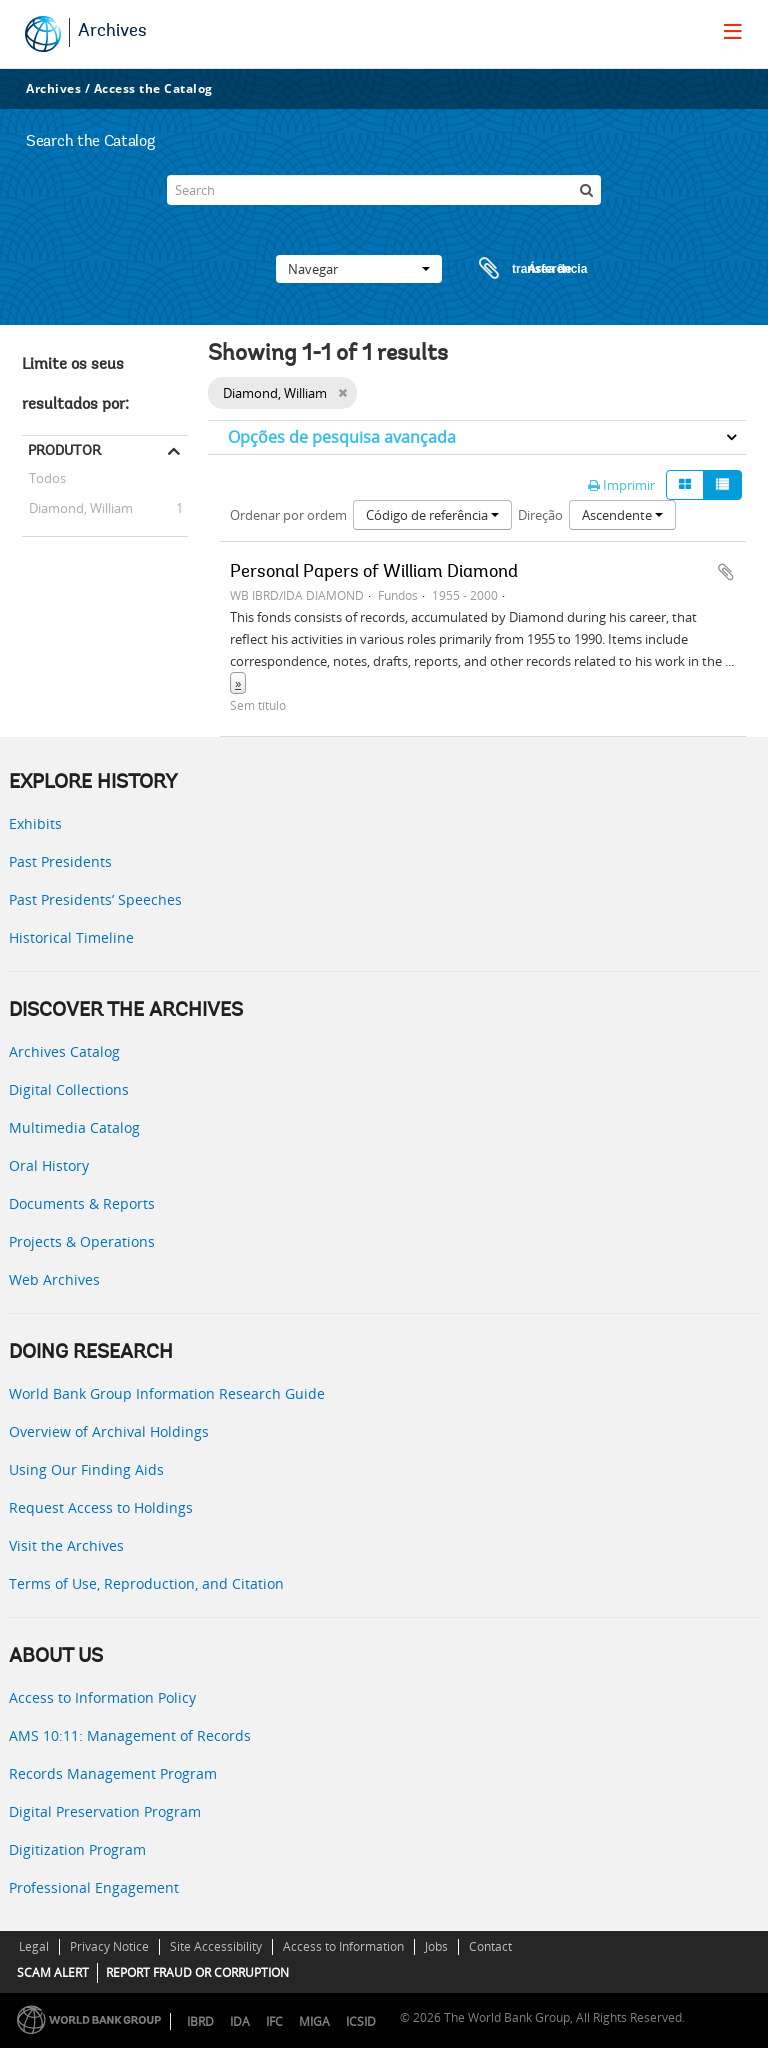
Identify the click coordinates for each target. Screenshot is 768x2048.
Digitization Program (77, 1849)
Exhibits (35, 823)
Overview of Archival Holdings (109, 1431)
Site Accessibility (216, 1946)
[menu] (733, 31)
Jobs (436, 1946)
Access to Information (343, 1946)
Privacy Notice (109, 1946)
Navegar (359, 269)
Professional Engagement (94, 1887)
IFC (274, 2021)
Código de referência (432, 515)
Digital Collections (69, 1089)
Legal (34, 1946)
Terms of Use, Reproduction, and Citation (146, 1583)
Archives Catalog (64, 1051)
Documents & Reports (82, 1203)
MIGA (314, 2021)
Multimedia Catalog (74, 1127)
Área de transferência (514, 269)
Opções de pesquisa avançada (342, 437)
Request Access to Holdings (101, 1507)
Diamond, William (77, 508)
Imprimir (621, 485)
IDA (240, 2021)
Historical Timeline (71, 937)
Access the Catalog (153, 88)
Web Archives (54, 1279)
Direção (540, 515)
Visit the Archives (66, 1545)
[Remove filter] (342, 393)
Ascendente (622, 515)
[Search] (384, 190)
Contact (490, 1946)
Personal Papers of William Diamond (374, 573)
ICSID (361, 2021)
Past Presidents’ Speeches (95, 899)
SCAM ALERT (53, 1972)
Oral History (49, 1165)
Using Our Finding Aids (86, 1469)
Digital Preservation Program (105, 1811)
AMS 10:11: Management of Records (130, 1735)
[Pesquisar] (586, 190)
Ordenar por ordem (288, 515)
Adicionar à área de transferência (726, 572)
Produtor (64, 450)
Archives (112, 32)
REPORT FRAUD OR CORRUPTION (197, 1972)
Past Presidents (60, 861)
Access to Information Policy (102, 1697)
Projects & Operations (82, 1241)
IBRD (200, 2021)
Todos (47, 481)
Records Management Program (113, 1773)
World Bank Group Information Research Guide (167, 1393)
